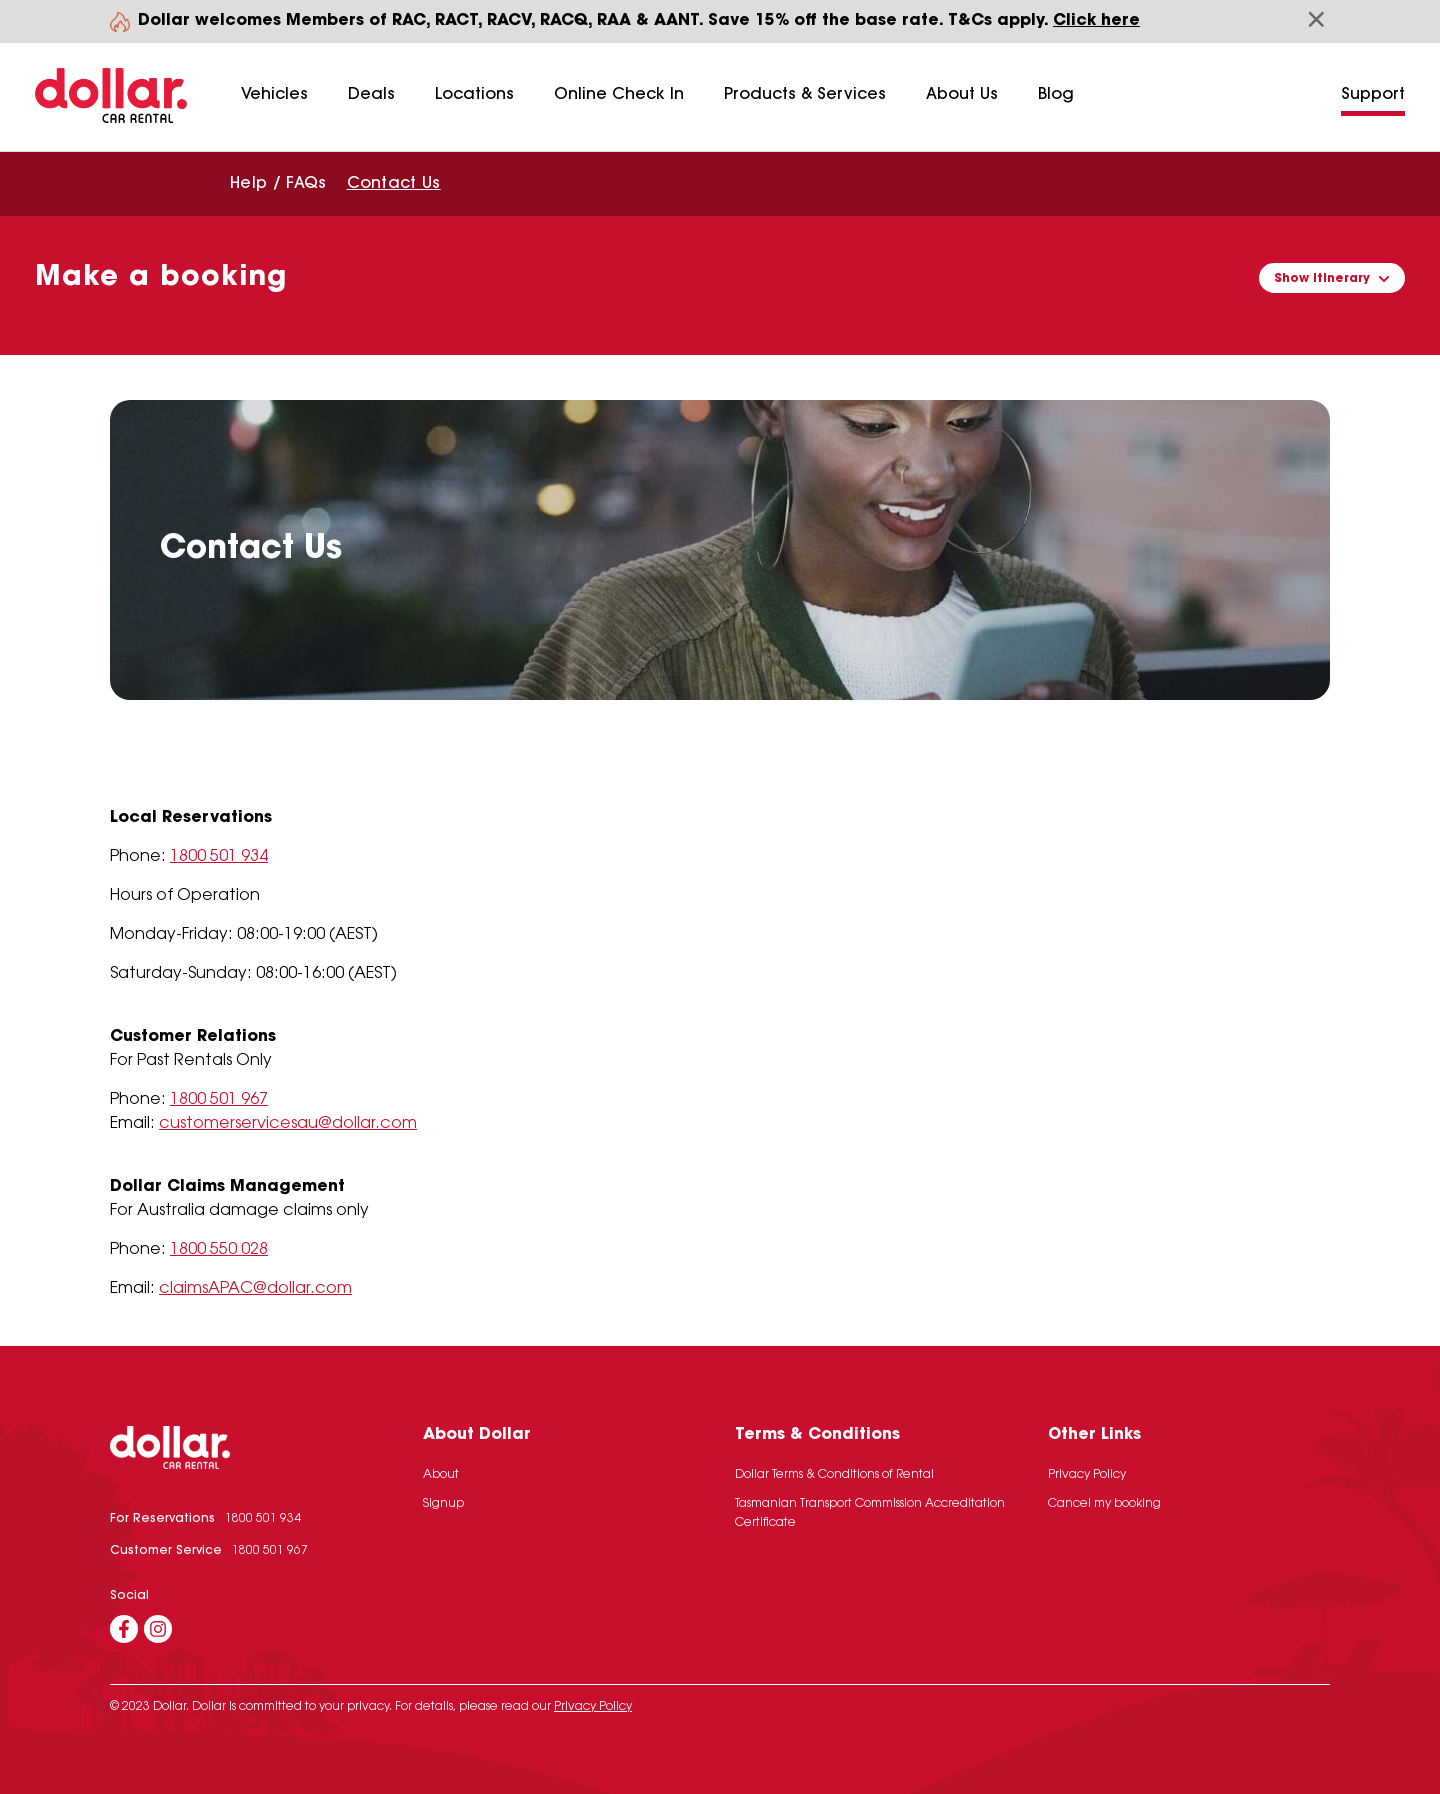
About (441, 1475)
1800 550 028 (219, 1250)
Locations (474, 95)
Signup (443, 1504)
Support (1373, 95)
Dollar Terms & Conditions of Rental (834, 1475)
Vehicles (274, 95)
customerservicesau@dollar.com (288, 1124)
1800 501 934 (219, 857)
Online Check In (619, 95)
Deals (371, 95)
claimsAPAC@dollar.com (255, 1289)
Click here (1096, 21)
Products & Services (805, 95)
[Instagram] (158, 1629)
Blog (1056, 95)
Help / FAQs (278, 184)
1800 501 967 (219, 1100)
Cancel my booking (1104, 1504)
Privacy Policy (1087, 1475)
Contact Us (394, 184)
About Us (962, 95)
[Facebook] (124, 1629)
